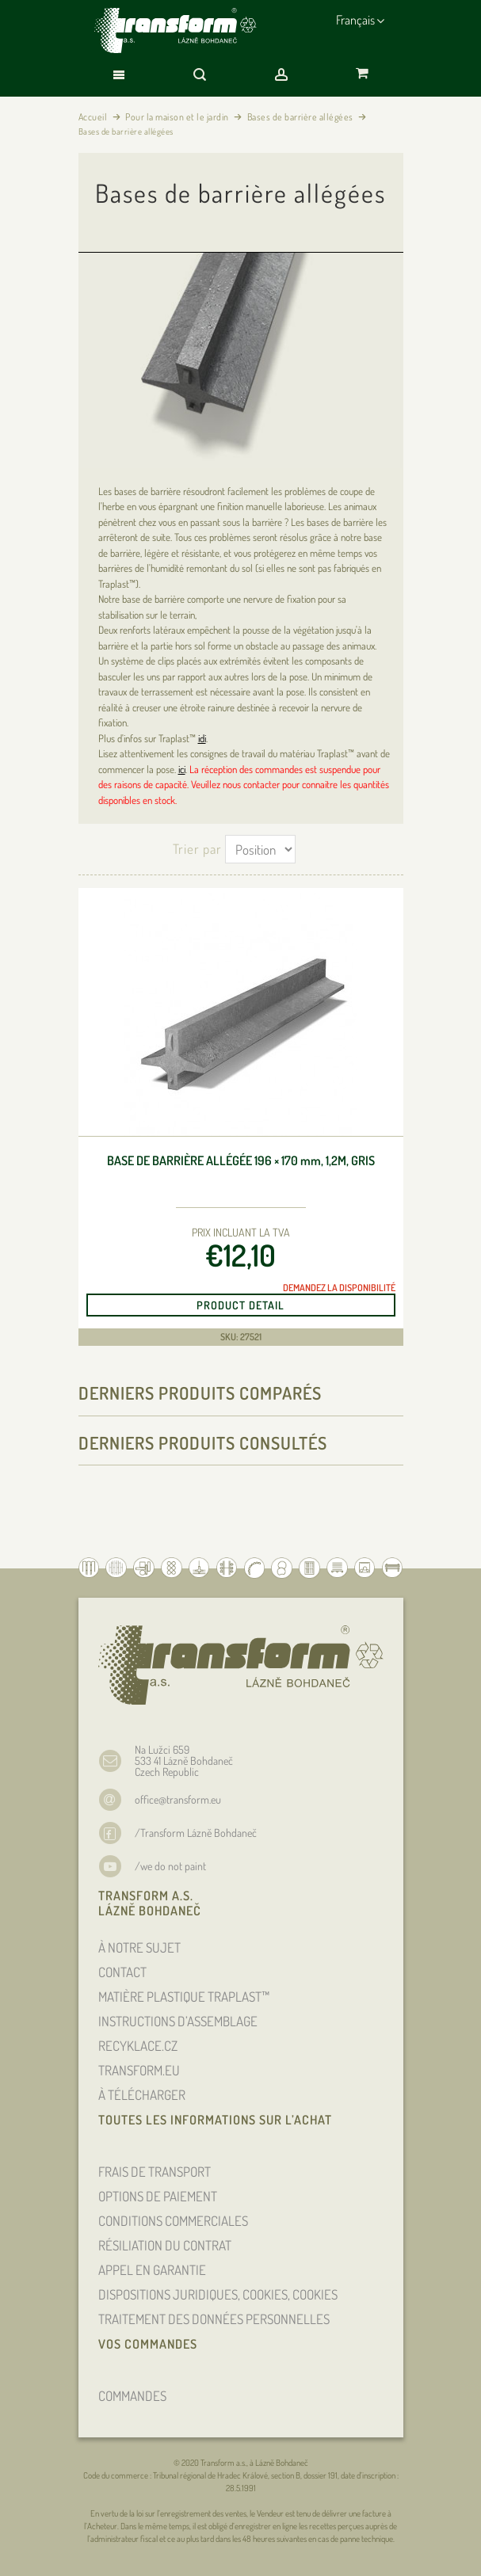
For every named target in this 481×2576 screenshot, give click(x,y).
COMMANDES (132, 2395)
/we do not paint (170, 1866)
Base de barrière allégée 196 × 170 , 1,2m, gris (241, 1160)
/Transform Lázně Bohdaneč (196, 1832)
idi (202, 738)
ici (181, 769)
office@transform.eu (178, 1799)
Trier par (197, 848)
